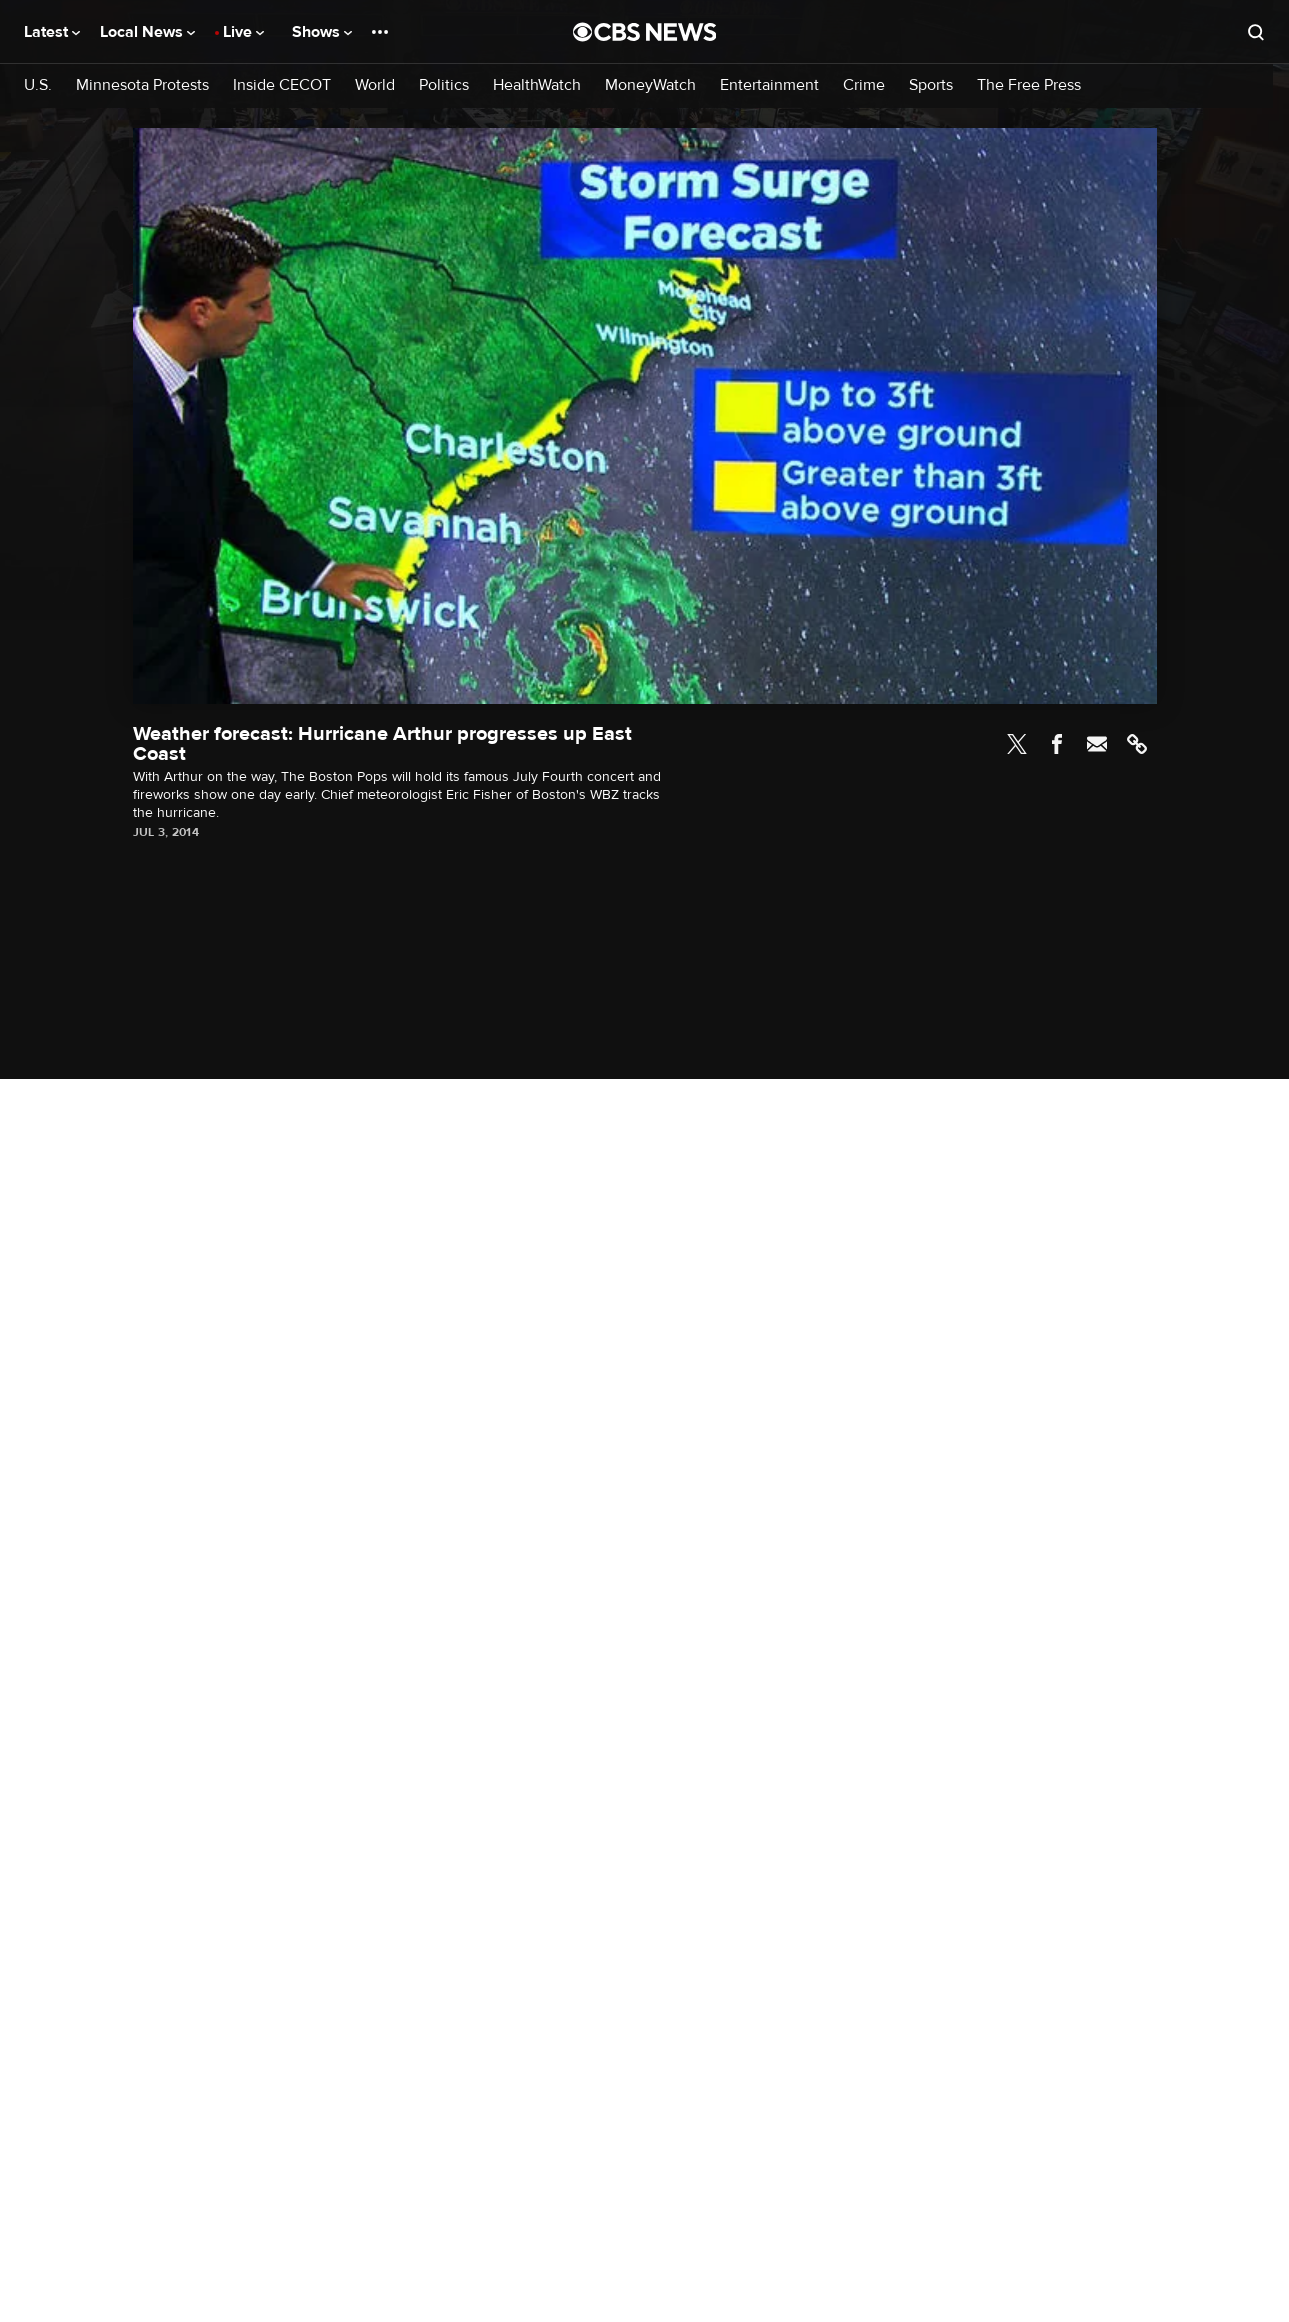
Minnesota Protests (142, 85)
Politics (444, 85)
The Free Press (1029, 85)
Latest (52, 32)
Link (1137, 744)
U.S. (38, 85)
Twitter (1017, 744)
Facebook (1057, 744)
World (375, 85)
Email (1097, 744)
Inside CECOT (282, 85)
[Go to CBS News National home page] (645, 32)
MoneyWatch (650, 85)
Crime (864, 85)
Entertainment (769, 85)
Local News (147, 32)
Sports (931, 85)
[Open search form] (1256, 32)
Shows (322, 32)
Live (243, 32)
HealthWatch (537, 85)
